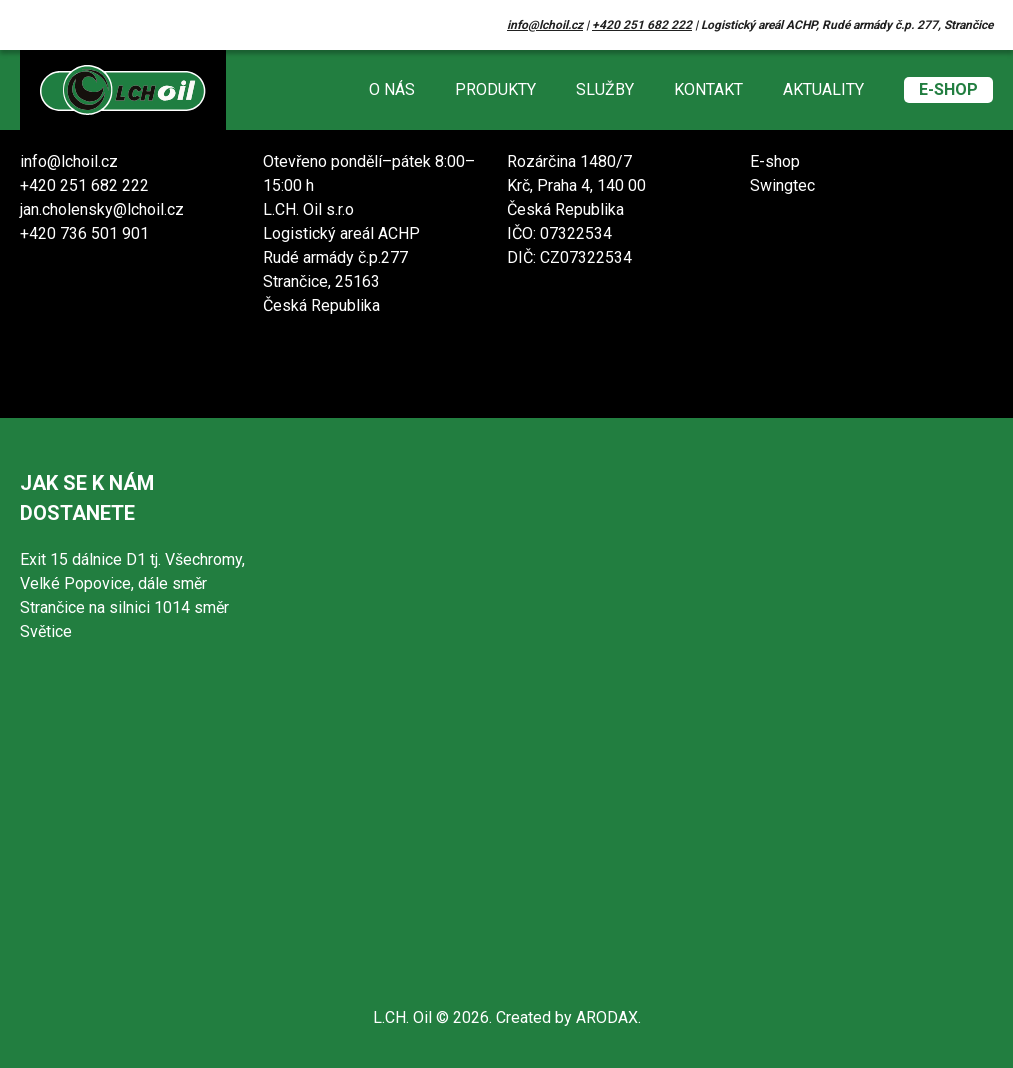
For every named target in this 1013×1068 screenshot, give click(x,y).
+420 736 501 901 (84, 233)
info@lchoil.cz (545, 25)
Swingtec (782, 185)
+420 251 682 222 (642, 25)
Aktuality (823, 90)
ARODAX (607, 1017)
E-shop (948, 89)
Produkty (495, 90)
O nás (392, 90)
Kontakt (708, 90)
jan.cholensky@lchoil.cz (102, 209)
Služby (605, 90)
